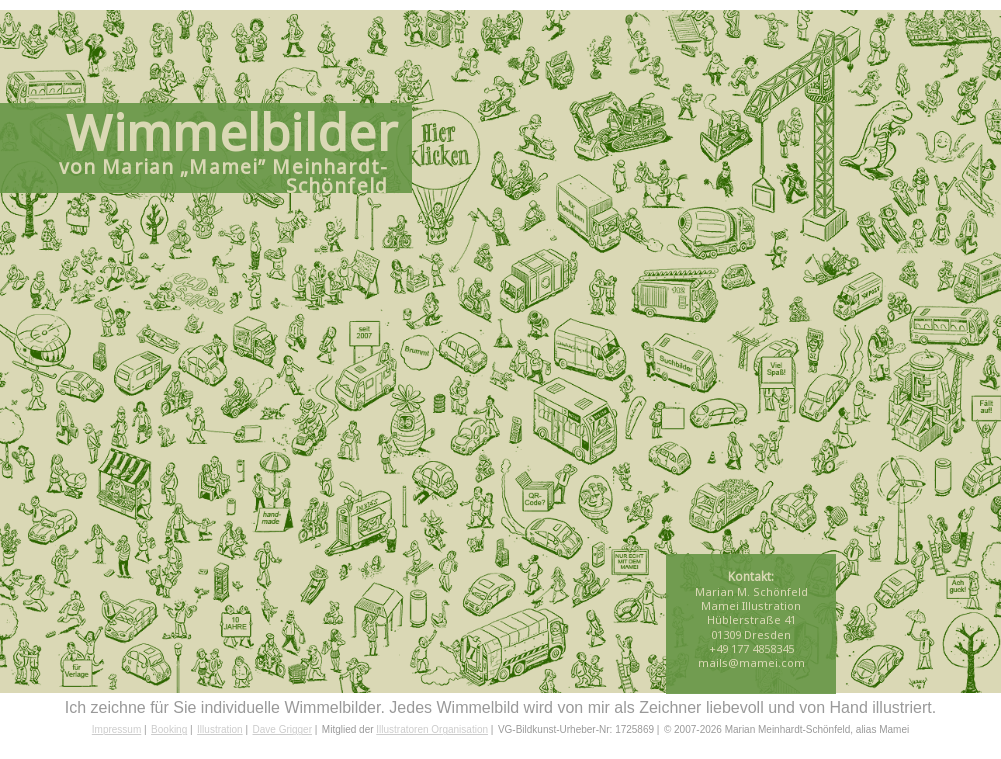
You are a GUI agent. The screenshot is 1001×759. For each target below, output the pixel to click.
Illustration (220, 729)
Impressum (116, 729)
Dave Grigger (282, 729)
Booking (169, 729)
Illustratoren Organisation (432, 729)
